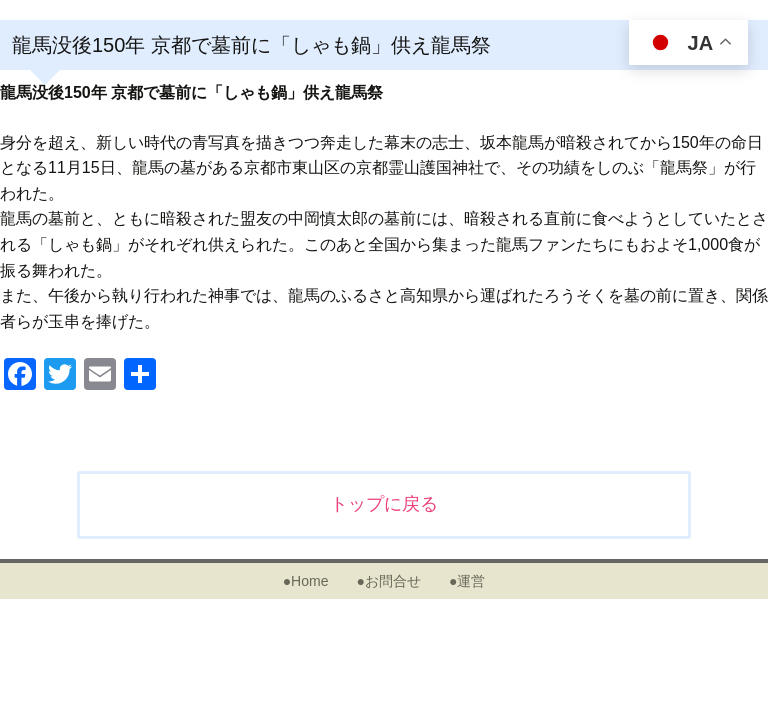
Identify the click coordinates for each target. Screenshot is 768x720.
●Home (306, 581)
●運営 (467, 581)
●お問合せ (388, 581)
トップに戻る (384, 504)
